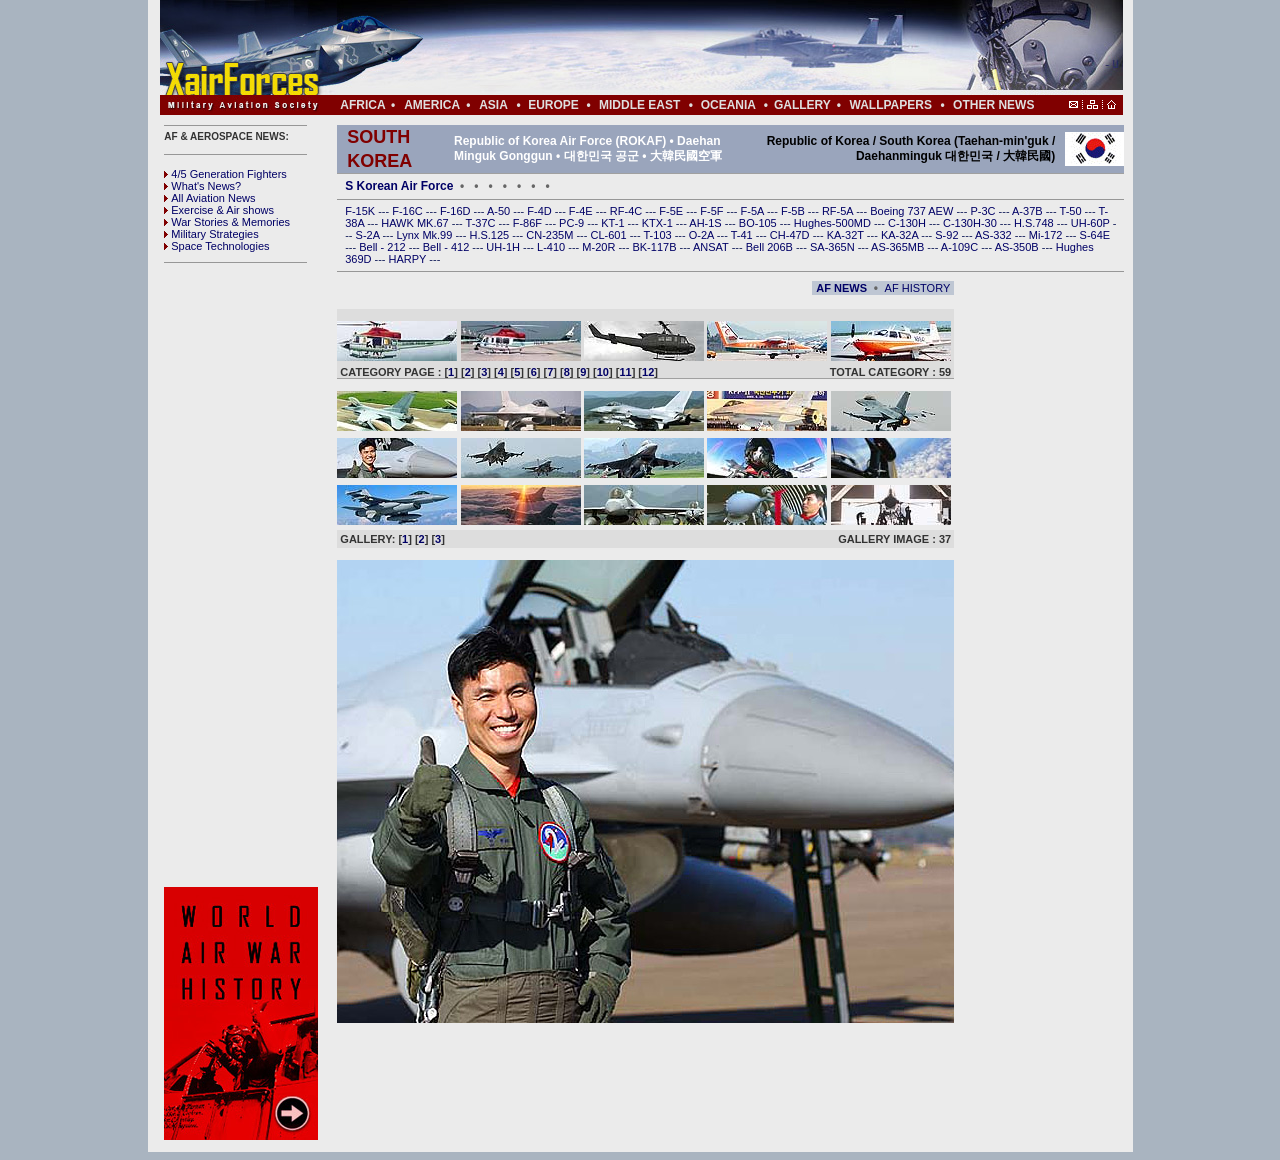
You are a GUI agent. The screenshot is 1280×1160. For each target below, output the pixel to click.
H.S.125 (490, 235)
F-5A (754, 211)
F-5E (672, 211)
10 (603, 372)
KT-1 (614, 223)
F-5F (713, 211)
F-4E (582, 211)
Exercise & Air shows (219, 210)
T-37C (482, 223)
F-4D (541, 211)
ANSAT (712, 247)
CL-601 (609, 235)
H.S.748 (1035, 223)
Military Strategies (211, 234)
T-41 (743, 235)
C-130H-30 (971, 223)
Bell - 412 (448, 247)
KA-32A (901, 235)
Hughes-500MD (834, 223)
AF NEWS (841, 288)
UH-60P (1092, 223)
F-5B (794, 211)
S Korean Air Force (399, 186)
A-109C (961, 247)
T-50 (1072, 211)
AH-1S (706, 223)
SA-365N (834, 247)
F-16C (409, 211)
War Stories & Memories (227, 222)
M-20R (600, 247)
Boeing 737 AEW (913, 211)
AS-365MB (899, 247)
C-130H (908, 223)
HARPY (409, 259)
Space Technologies (216, 246)
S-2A (369, 235)
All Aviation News (209, 198)
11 (625, 372)
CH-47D (791, 235)
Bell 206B (771, 247)
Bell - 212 (384, 247)
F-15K (361, 211)
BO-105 (759, 223)
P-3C (984, 211)
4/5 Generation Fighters (227, 174)
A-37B (1029, 211)
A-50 (500, 211)
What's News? (202, 186)
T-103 (658, 235)
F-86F (529, 223)
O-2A (703, 235)
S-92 (948, 235)
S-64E (1095, 235)
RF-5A (839, 211)
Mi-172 (1047, 235)
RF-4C (627, 211)
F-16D (457, 211)
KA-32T (847, 235)
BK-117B (655, 247)
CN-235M (551, 235)
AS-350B (1018, 247)
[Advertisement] (701, 48)
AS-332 (995, 235)
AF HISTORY (918, 288)
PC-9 (573, 223)
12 (648, 372)
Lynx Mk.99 (426, 235)
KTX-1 (659, 223)
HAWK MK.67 (416, 223)
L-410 (552, 247)
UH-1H (504, 247)
